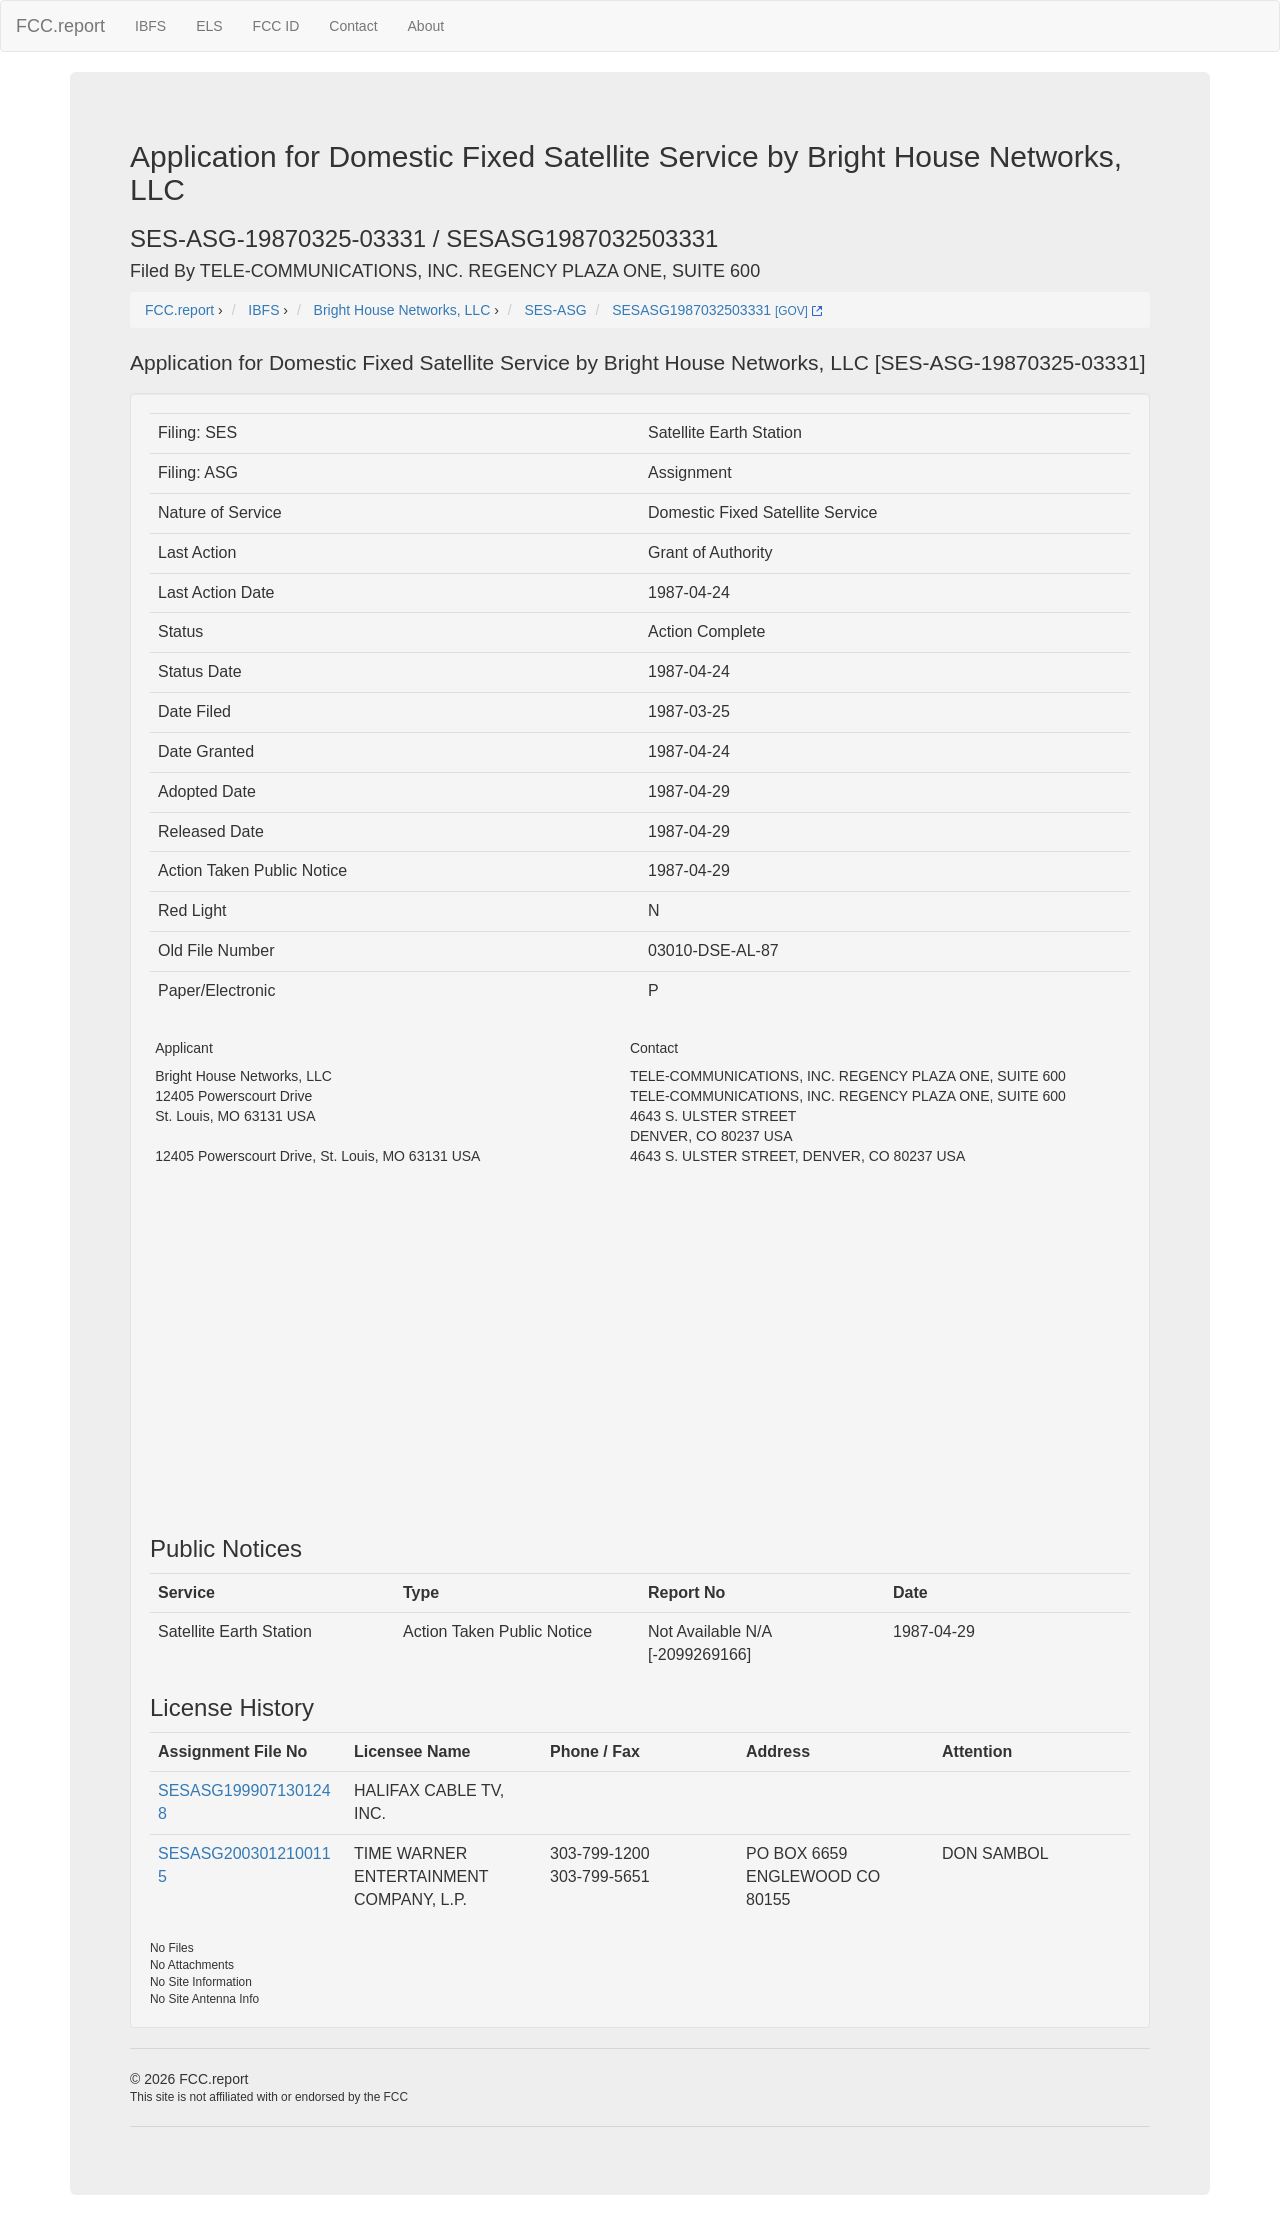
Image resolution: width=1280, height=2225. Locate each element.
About (426, 26)
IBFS (150, 26)
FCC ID (276, 26)
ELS (209, 26)
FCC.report (60, 26)
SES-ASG (555, 310)
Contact (353, 26)
